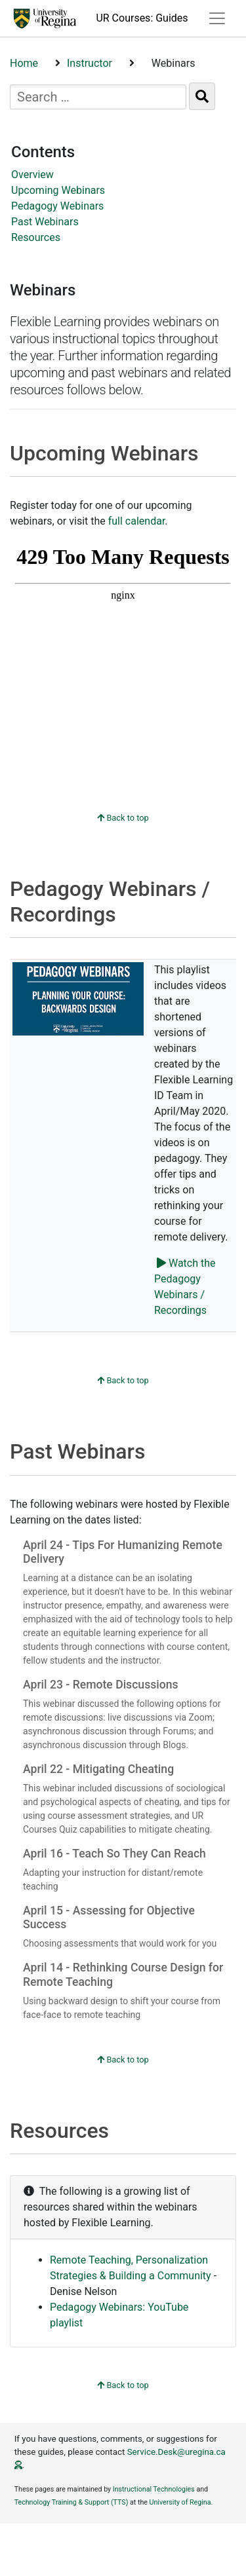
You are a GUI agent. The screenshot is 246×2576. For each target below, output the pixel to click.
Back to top (123, 818)
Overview (32, 174)
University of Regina (180, 2502)
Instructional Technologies (154, 2489)
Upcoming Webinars (58, 190)
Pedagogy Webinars (57, 206)
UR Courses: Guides (142, 18)
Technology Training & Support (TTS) (71, 2502)
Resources (35, 237)
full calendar (136, 521)
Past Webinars (45, 221)
